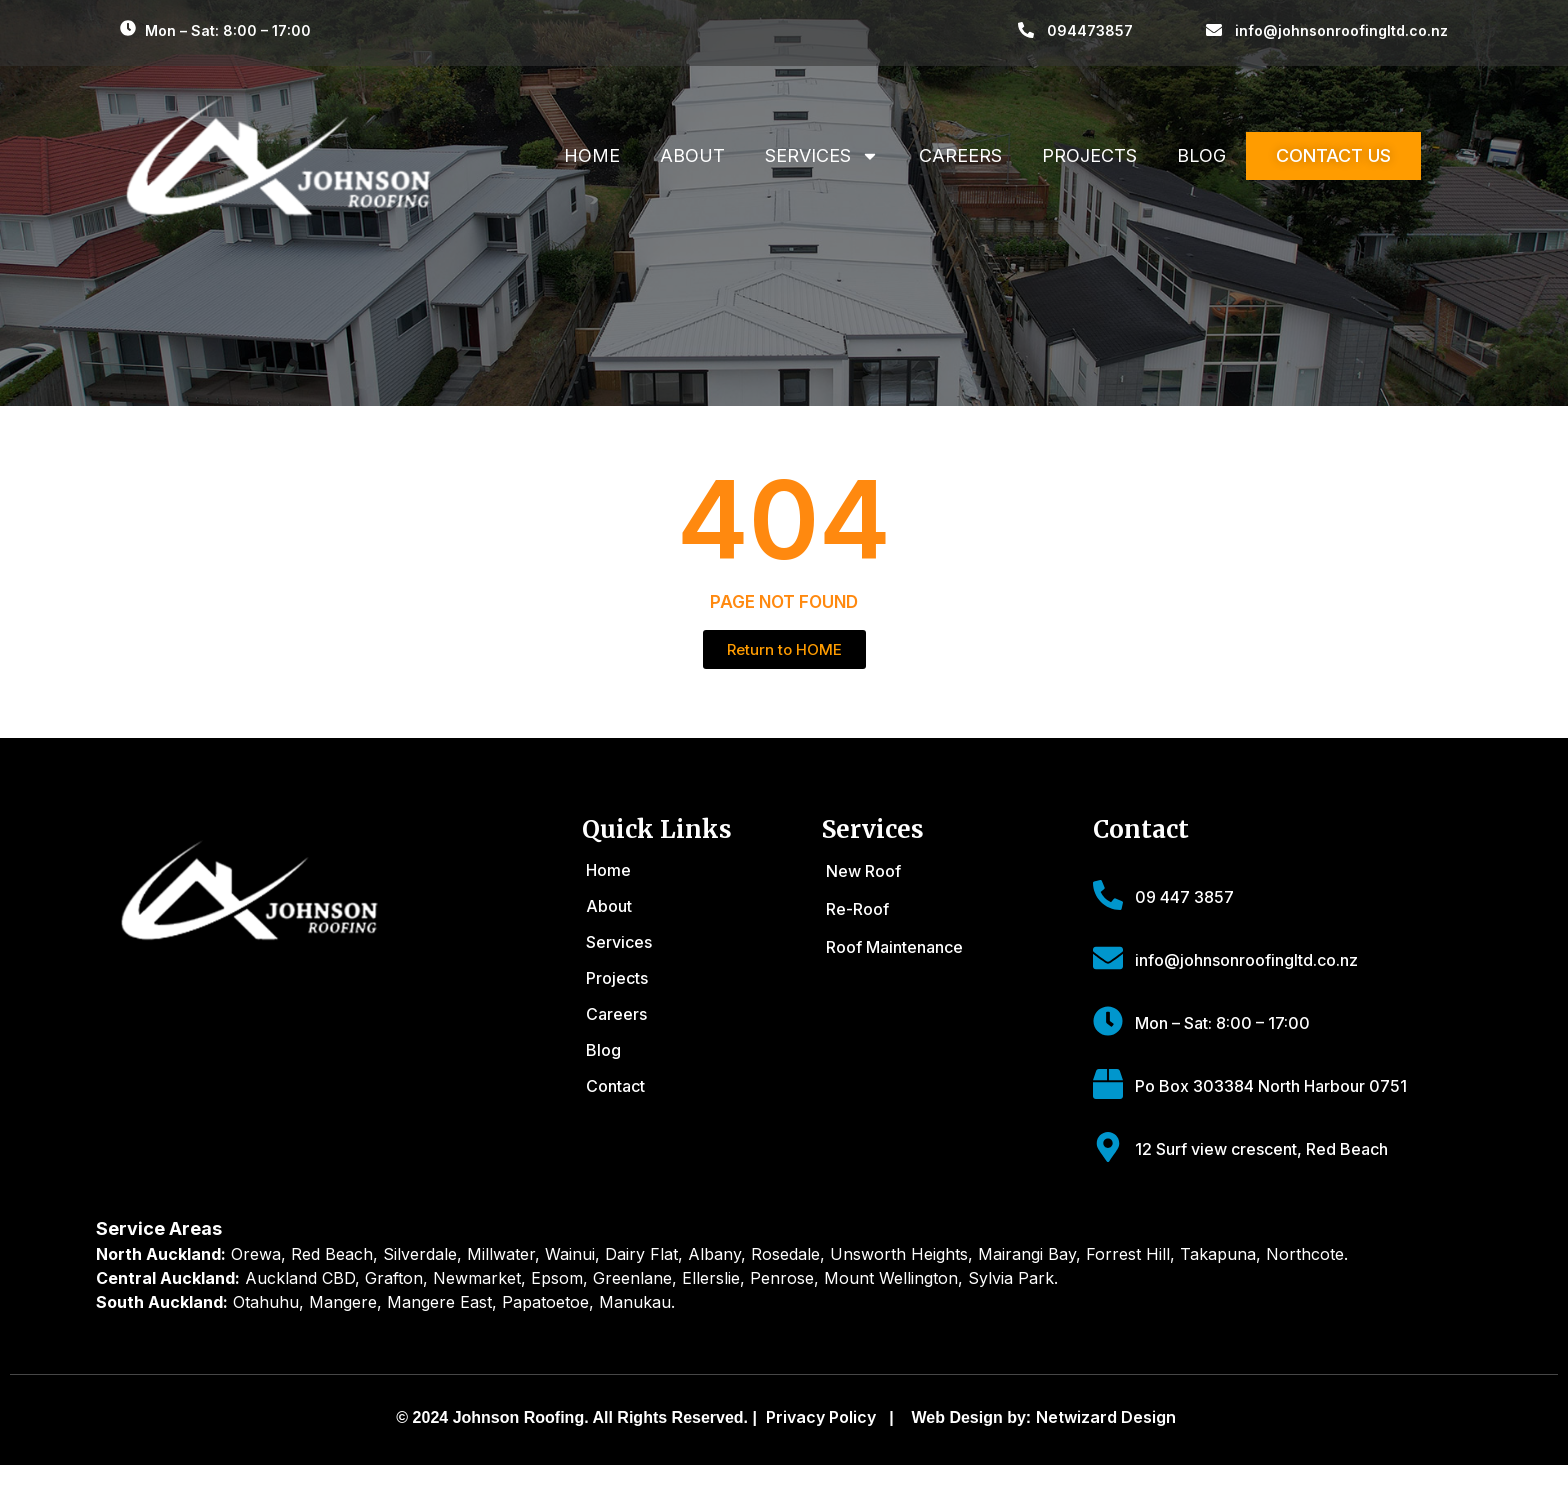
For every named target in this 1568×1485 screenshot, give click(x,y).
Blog (1201, 155)
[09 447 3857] (1108, 895)
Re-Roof (857, 909)
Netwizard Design (1106, 1417)
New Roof (863, 871)
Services (822, 156)
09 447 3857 (1184, 897)
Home (592, 155)
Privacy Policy (821, 1417)
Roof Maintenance (894, 947)
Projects (1089, 155)
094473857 (1090, 30)
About (692, 155)
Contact (615, 1086)
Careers (960, 155)
